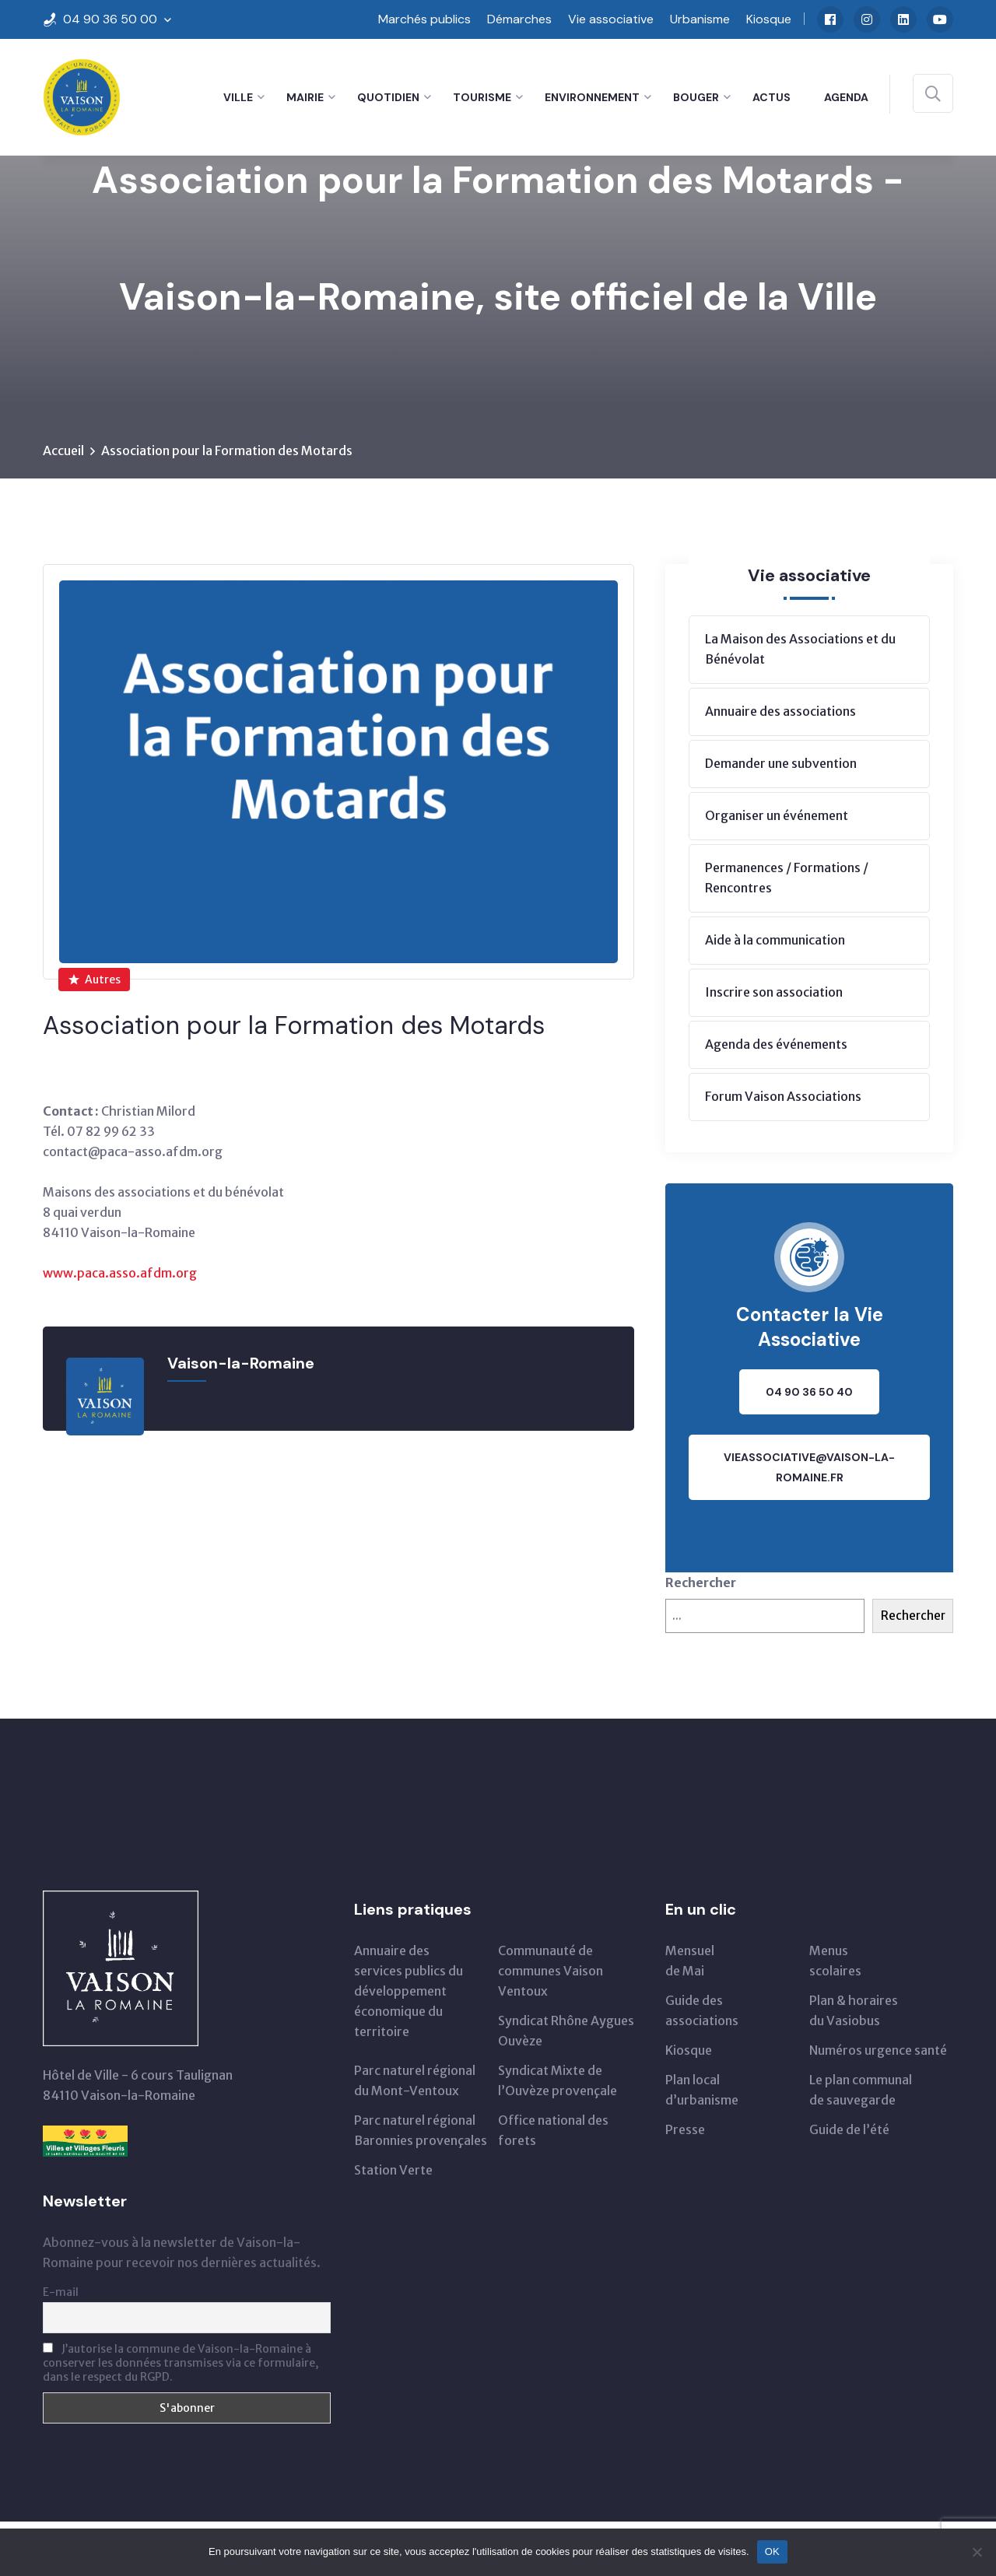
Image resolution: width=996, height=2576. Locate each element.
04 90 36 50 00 (110, 19)
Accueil (63, 450)
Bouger (696, 97)
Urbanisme (700, 19)
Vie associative (611, 19)
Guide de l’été (849, 2129)
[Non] (976, 2552)
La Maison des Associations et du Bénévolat (800, 649)
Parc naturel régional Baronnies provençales (420, 2130)
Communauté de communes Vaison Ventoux (550, 1971)
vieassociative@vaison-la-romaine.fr (809, 1467)
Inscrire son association (774, 992)
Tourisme (482, 97)
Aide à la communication (775, 940)
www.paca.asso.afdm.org (120, 1273)
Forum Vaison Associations (783, 1096)
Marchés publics (424, 19)
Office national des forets (553, 2130)
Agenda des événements (776, 1044)
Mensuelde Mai (689, 1960)
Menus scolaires (835, 1960)
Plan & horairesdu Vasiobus (853, 2010)
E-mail (61, 2292)
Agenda (846, 97)
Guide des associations (701, 2010)
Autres (94, 980)
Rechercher (700, 1582)
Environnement (592, 97)
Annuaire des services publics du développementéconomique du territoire (408, 1991)
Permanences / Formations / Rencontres (786, 877)
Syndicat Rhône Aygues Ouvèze (566, 2031)
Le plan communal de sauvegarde (860, 2090)
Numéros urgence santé (878, 2050)
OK (772, 2551)
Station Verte (393, 2170)
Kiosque (768, 19)
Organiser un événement (776, 815)
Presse (685, 2129)
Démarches (519, 19)
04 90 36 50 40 (809, 1392)
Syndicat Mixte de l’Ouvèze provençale (557, 2080)
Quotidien (388, 97)
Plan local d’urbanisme (701, 2090)
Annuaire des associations (780, 711)
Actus (771, 97)
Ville (238, 97)
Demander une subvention (781, 763)
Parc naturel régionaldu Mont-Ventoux (414, 2080)
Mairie (305, 97)
